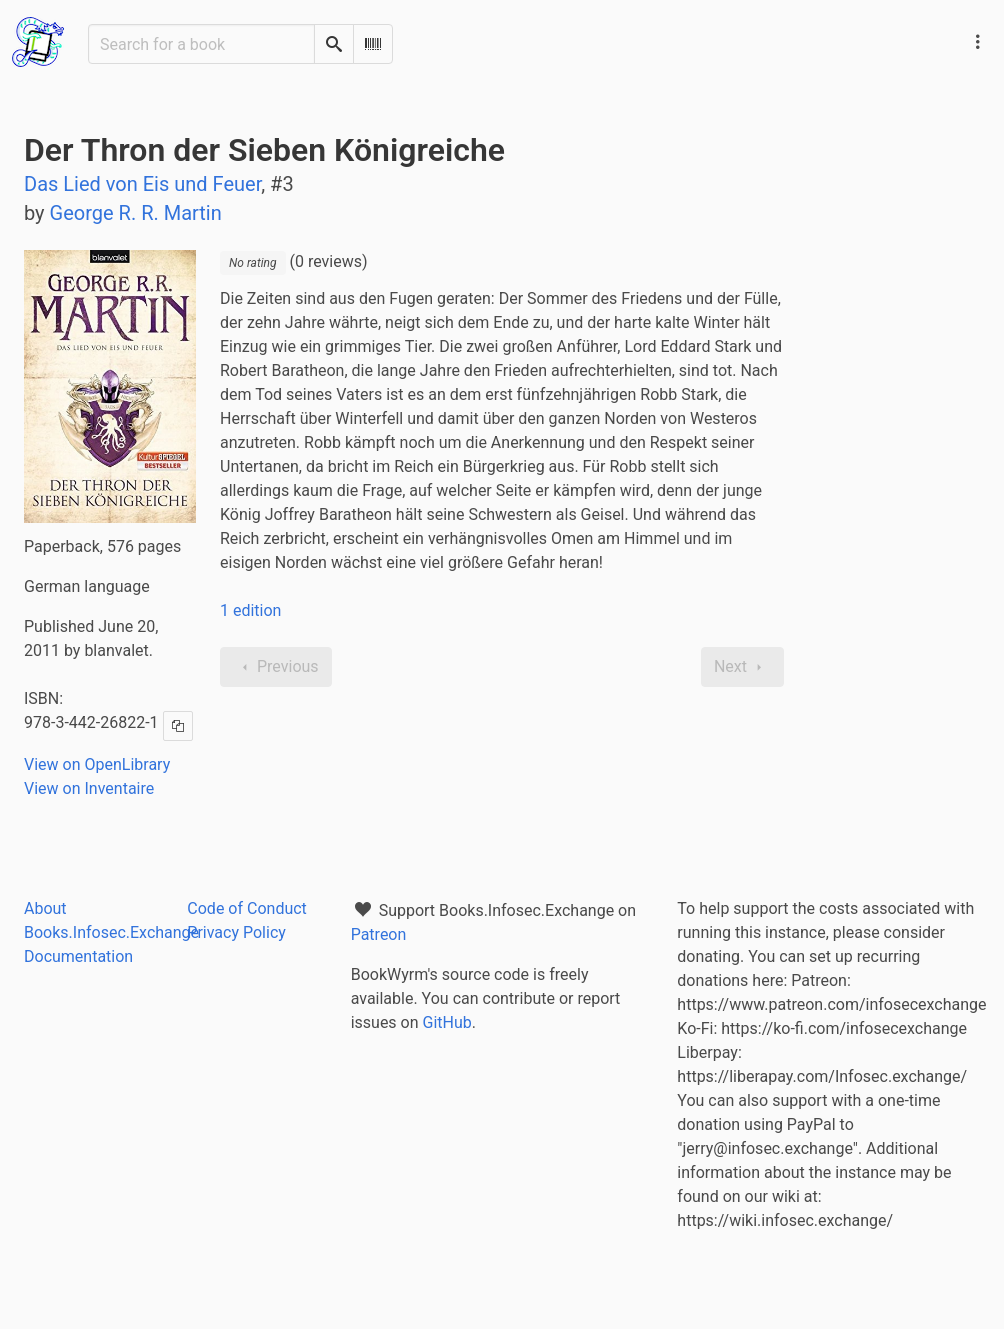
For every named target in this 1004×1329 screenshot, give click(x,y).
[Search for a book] (201, 44)
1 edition (250, 610)
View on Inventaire (89, 788)
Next (742, 667)
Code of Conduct (247, 908)
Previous (276, 667)
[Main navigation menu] (978, 42)
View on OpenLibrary (97, 764)
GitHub (447, 1022)
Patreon (379, 934)
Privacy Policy (236, 932)
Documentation (78, 956)
